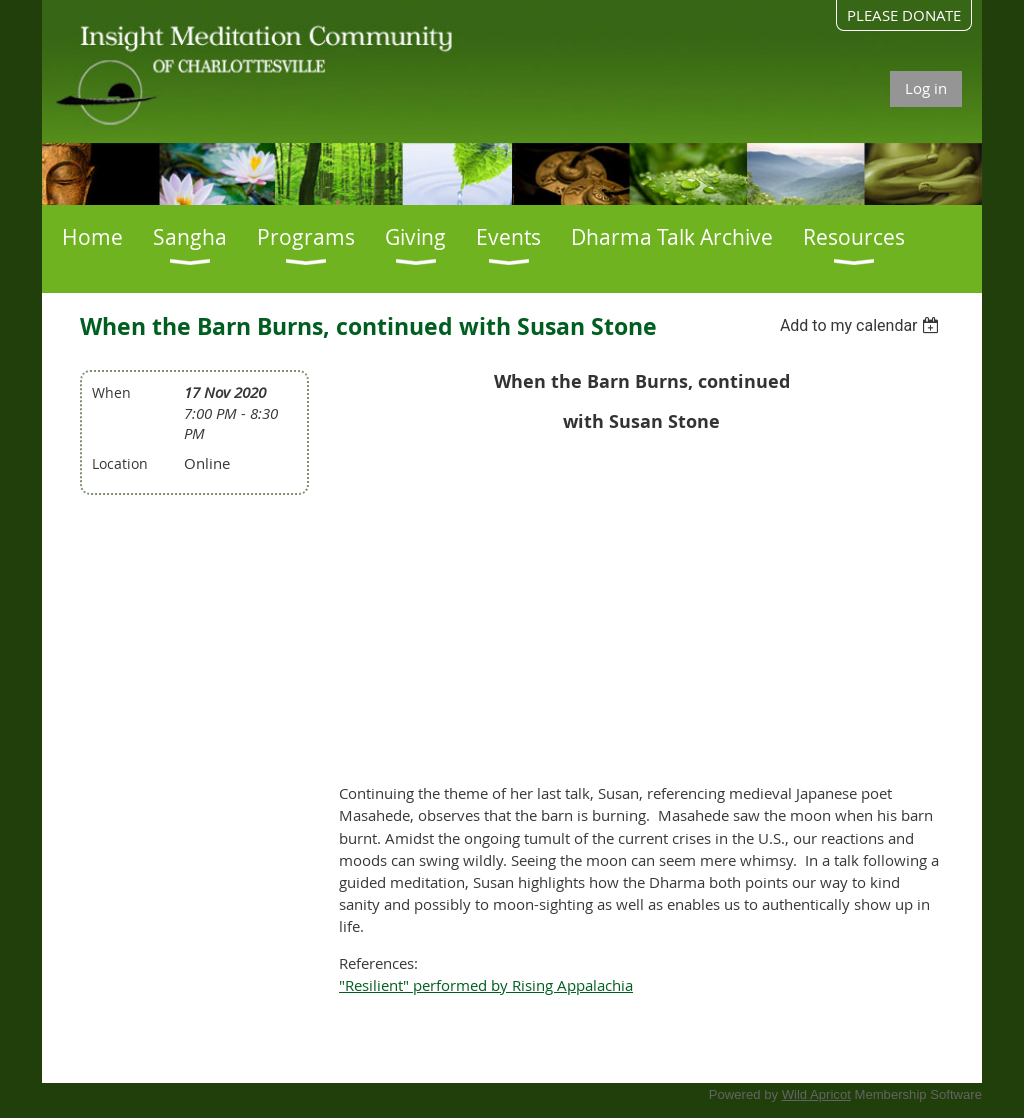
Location (120, 463)
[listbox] (862, 325)
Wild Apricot (816, 1094)
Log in (926, 88)
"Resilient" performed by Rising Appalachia (486, 985)
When (111, 392)
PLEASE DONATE (904, 15)
